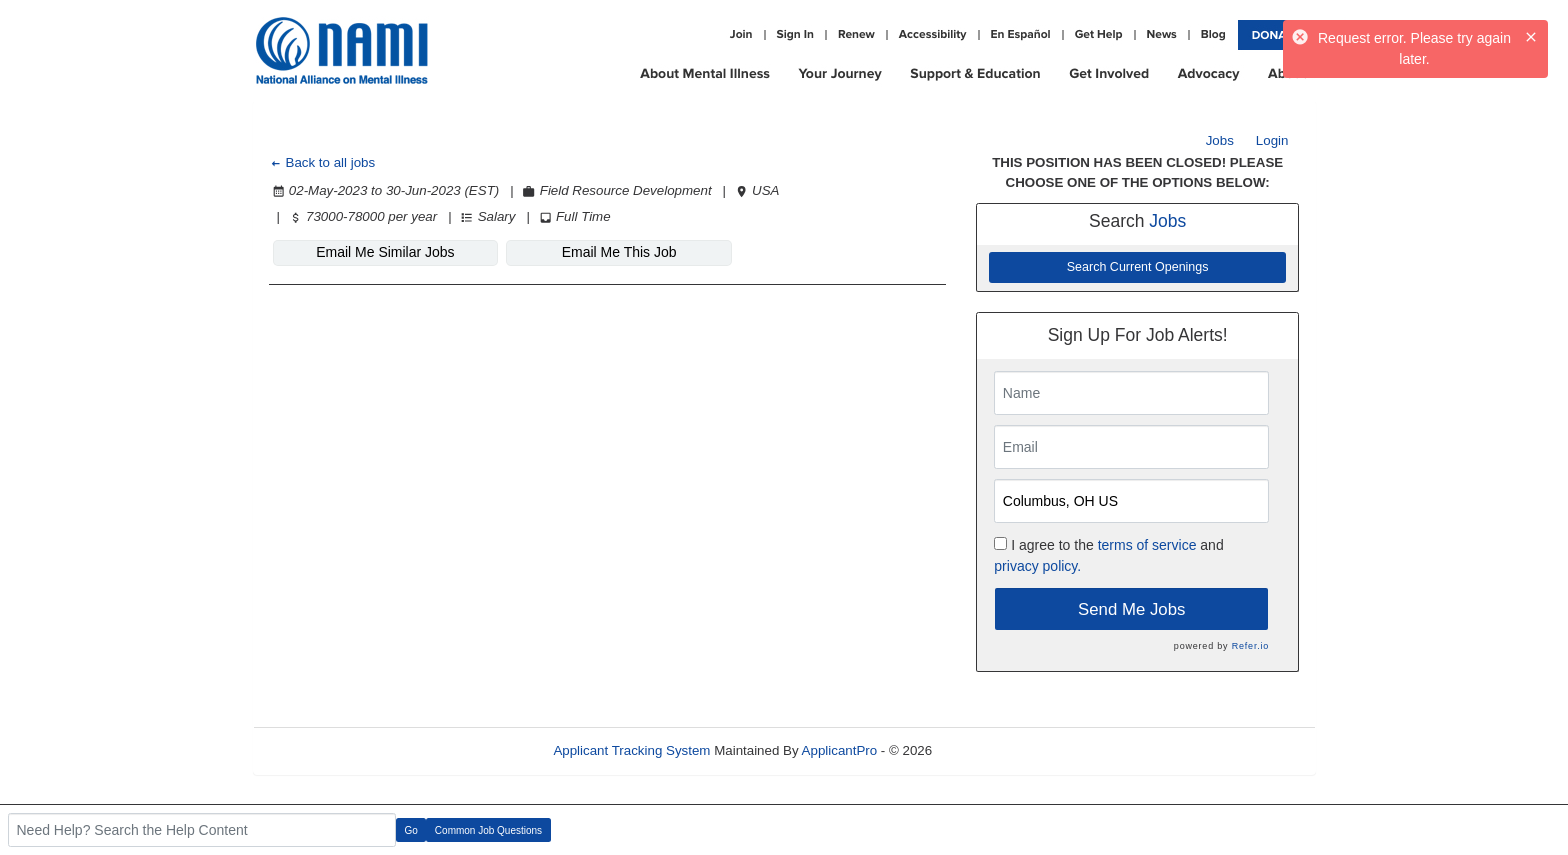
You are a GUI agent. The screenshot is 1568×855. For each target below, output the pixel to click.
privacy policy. (1037, 566)
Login (1272, 140)
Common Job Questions (488, 830)
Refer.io (1250, 646)
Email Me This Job (619, 252)
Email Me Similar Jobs (385, 252)
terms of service (1147, 545)
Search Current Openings (1138, 267)
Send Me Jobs (1131, 609)
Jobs (1220, 140)
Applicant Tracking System (631, 750)
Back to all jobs (322, 162)
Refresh (991, 750)
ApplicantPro (840, 750)
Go (411, 830)
